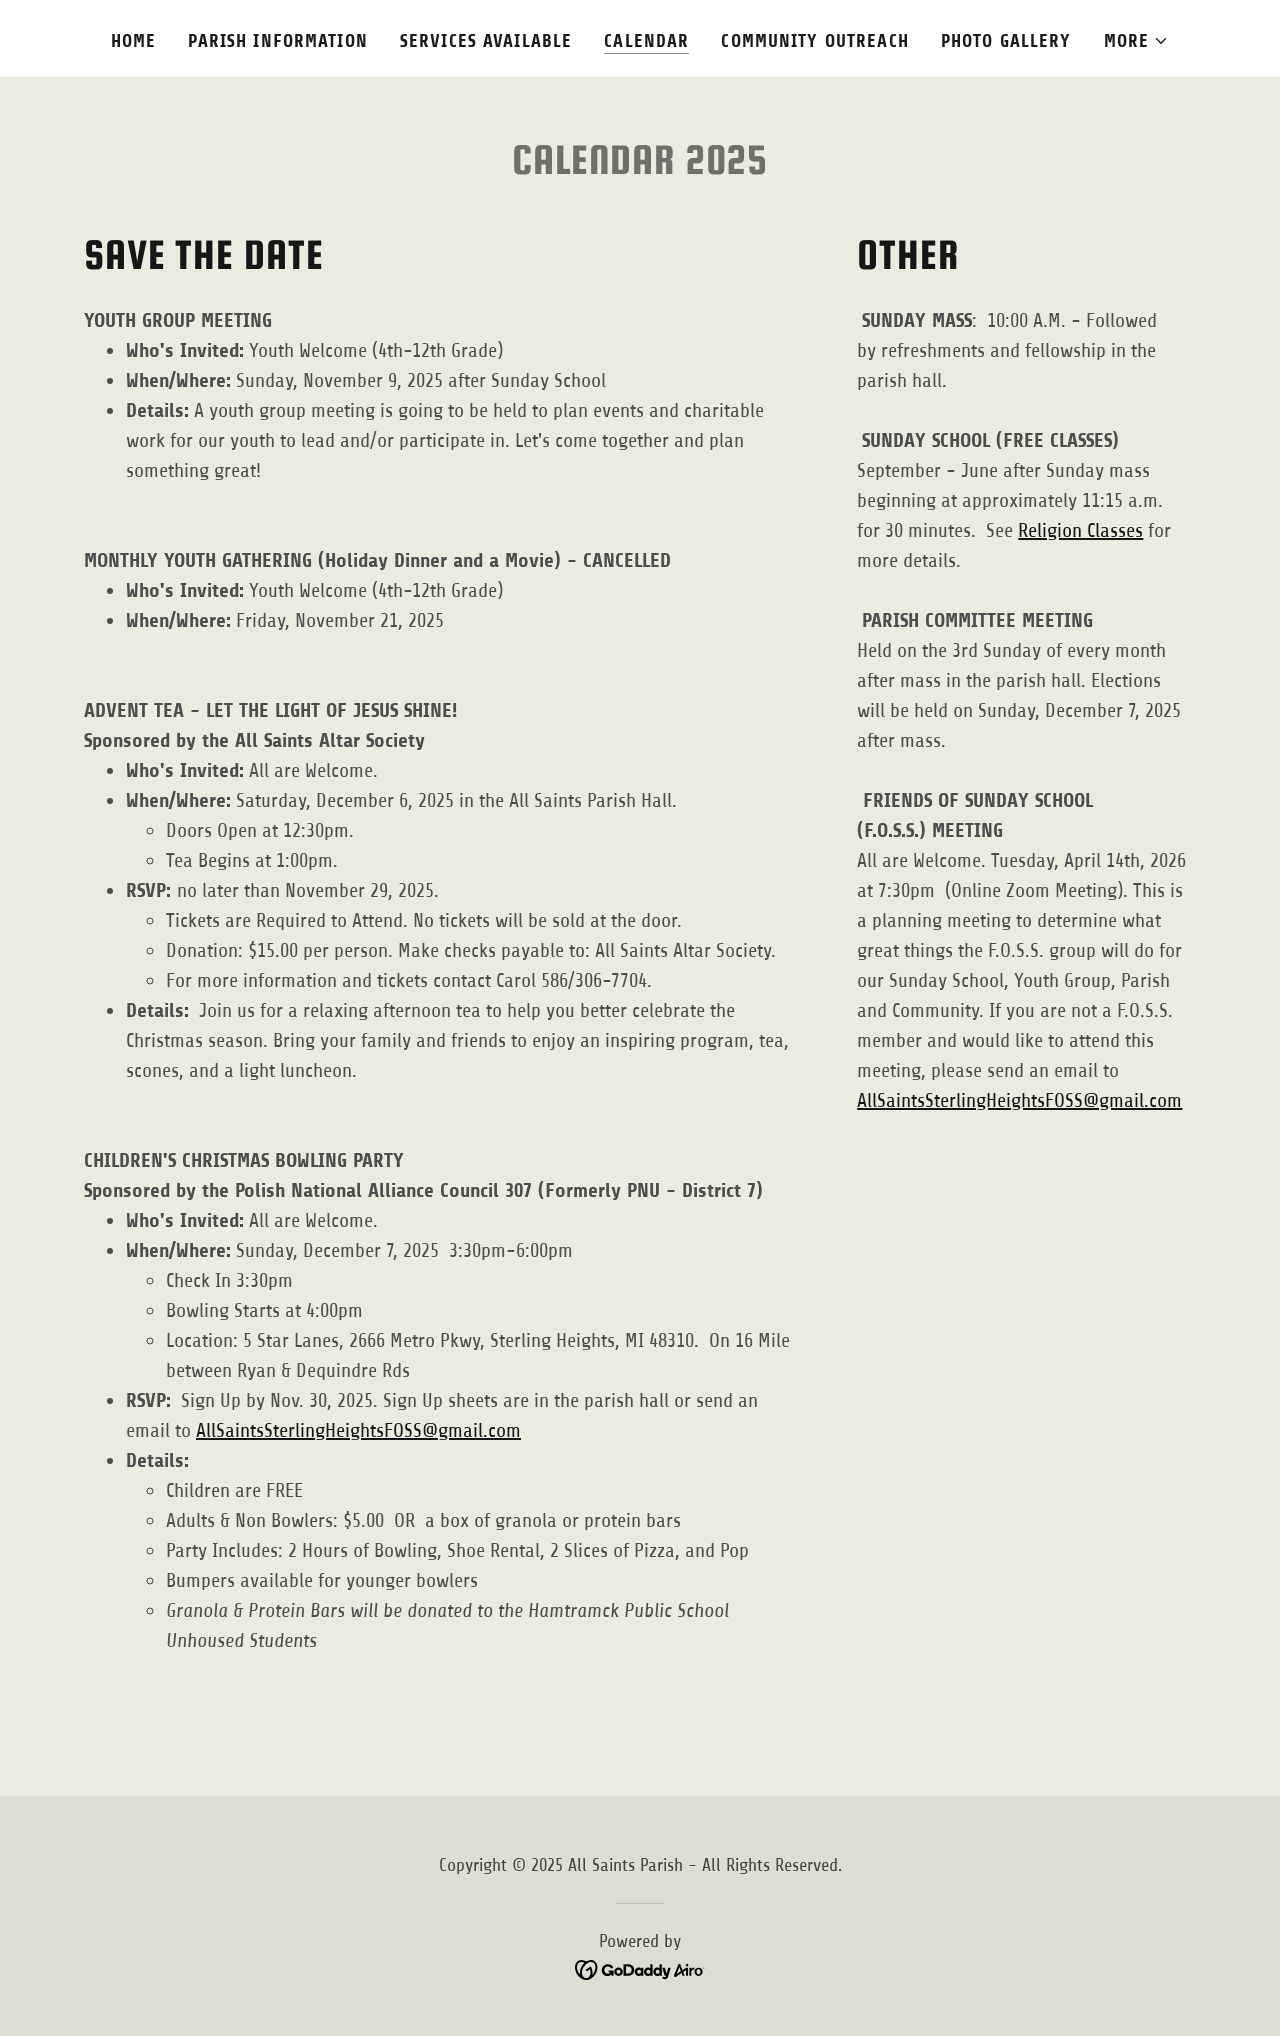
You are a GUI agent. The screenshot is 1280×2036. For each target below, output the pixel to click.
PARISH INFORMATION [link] (277, 41)
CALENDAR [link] (646, 41)
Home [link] (134, 41)
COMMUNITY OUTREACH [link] (814, 41)
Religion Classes (1080, 530)
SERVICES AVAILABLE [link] (486, 41)
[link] (640, 1969)
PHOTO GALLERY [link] (1006, 41)
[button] (1137, 41)
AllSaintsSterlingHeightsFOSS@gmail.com (1019, 1100)
